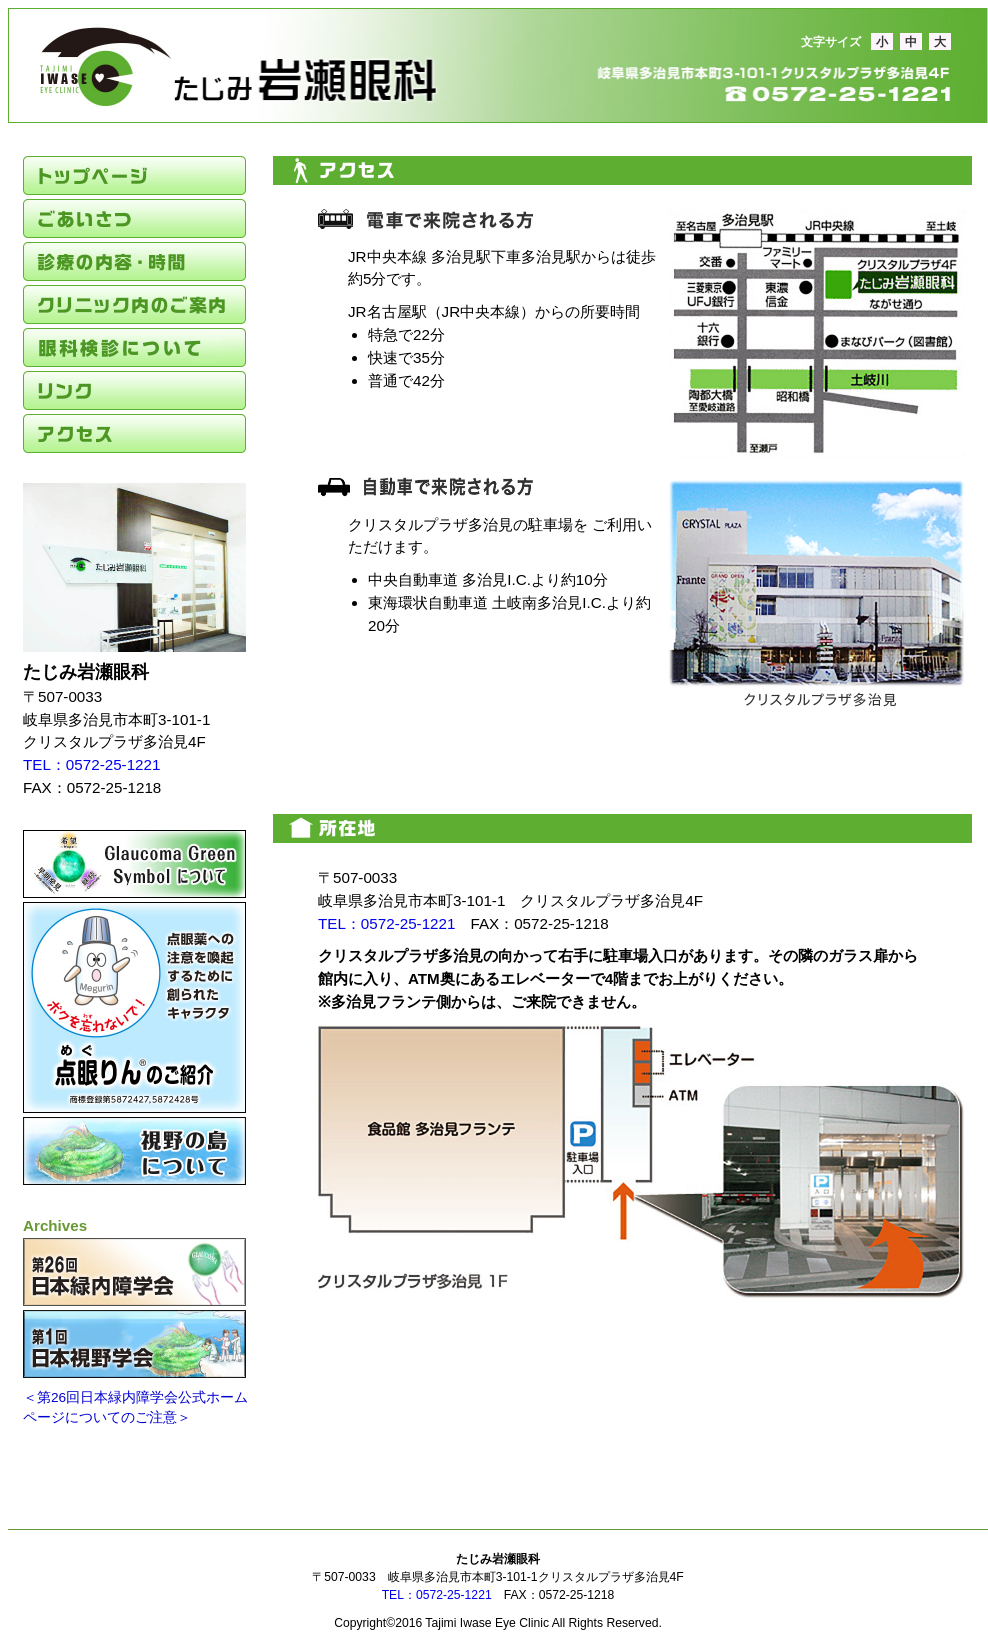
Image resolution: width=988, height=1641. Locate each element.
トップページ (134, 175)
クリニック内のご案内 (134, 304)
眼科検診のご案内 (134, 347)
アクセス (134, 433)
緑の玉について (134, 864)
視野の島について (134, 1151)
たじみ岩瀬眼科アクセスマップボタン (372, 727)
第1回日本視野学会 (134, 1344)
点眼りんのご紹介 (134, 1007)
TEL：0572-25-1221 (91, 764)
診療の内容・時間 (134, 261)
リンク (134, 390)
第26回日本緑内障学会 (134, 1272)
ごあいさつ (134, 218)
